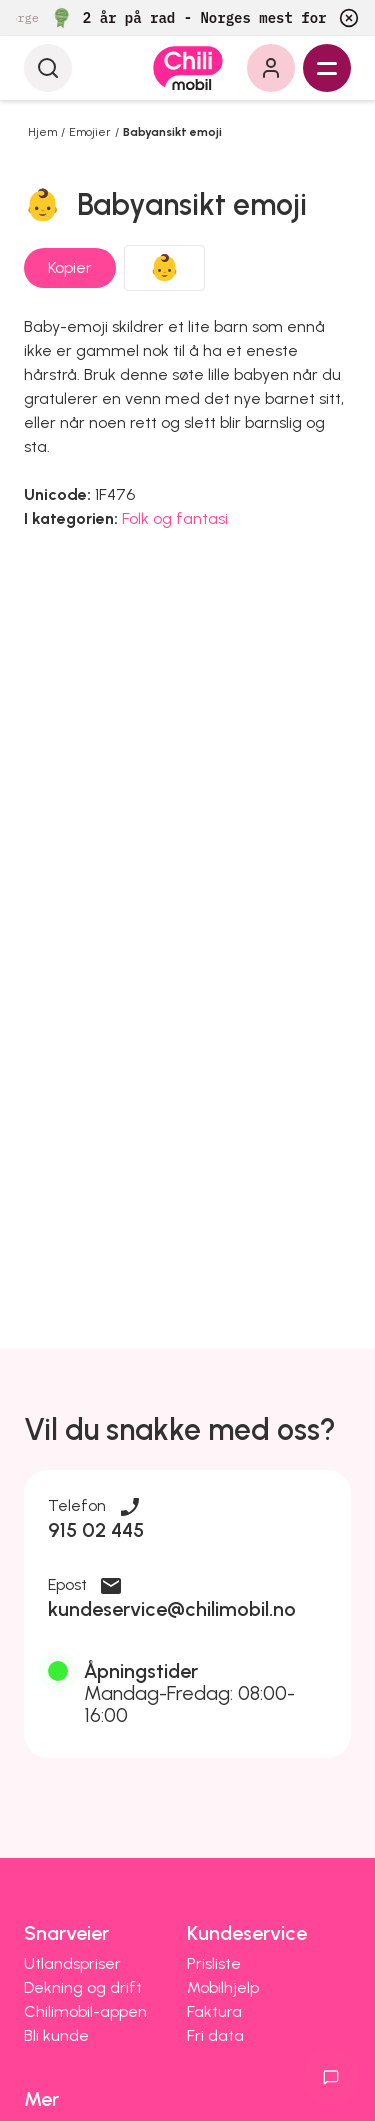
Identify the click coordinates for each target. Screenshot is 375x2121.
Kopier (70, 267)
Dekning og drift (83, 1987)
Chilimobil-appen (85, 2011)
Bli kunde (56, 2035)
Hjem (42, 132)
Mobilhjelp (223, 1987)
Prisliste (214, 1963)
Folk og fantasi (175, 518)
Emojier (90, 132)
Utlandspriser (72, 1963)
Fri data (215, 2035)
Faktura (214, 2011)
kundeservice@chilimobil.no (172, 1609)
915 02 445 (96, 1530)
